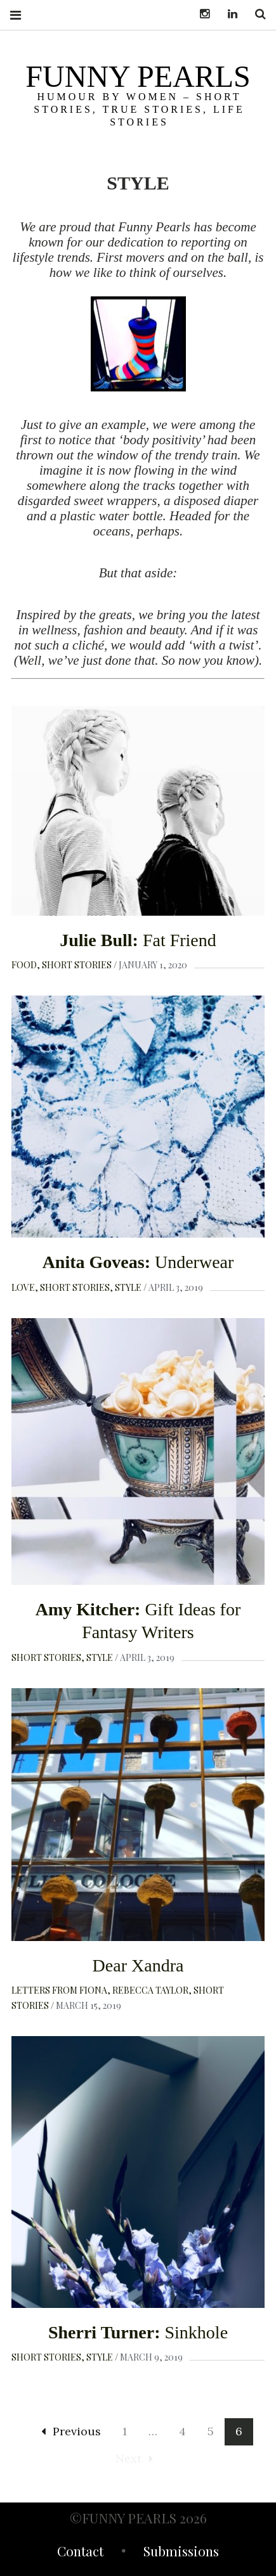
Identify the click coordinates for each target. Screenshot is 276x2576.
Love (23, 1287)
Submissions (181, 2552)
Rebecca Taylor (150, 1990)
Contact (80, 2552)
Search (255, 14)
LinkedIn (227, 14)
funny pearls (137, 76)
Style (128, 1287)
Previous (71, 2431)
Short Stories (77, 965)
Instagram (200, 14)
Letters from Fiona (59, 1990)
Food (24, 965)
